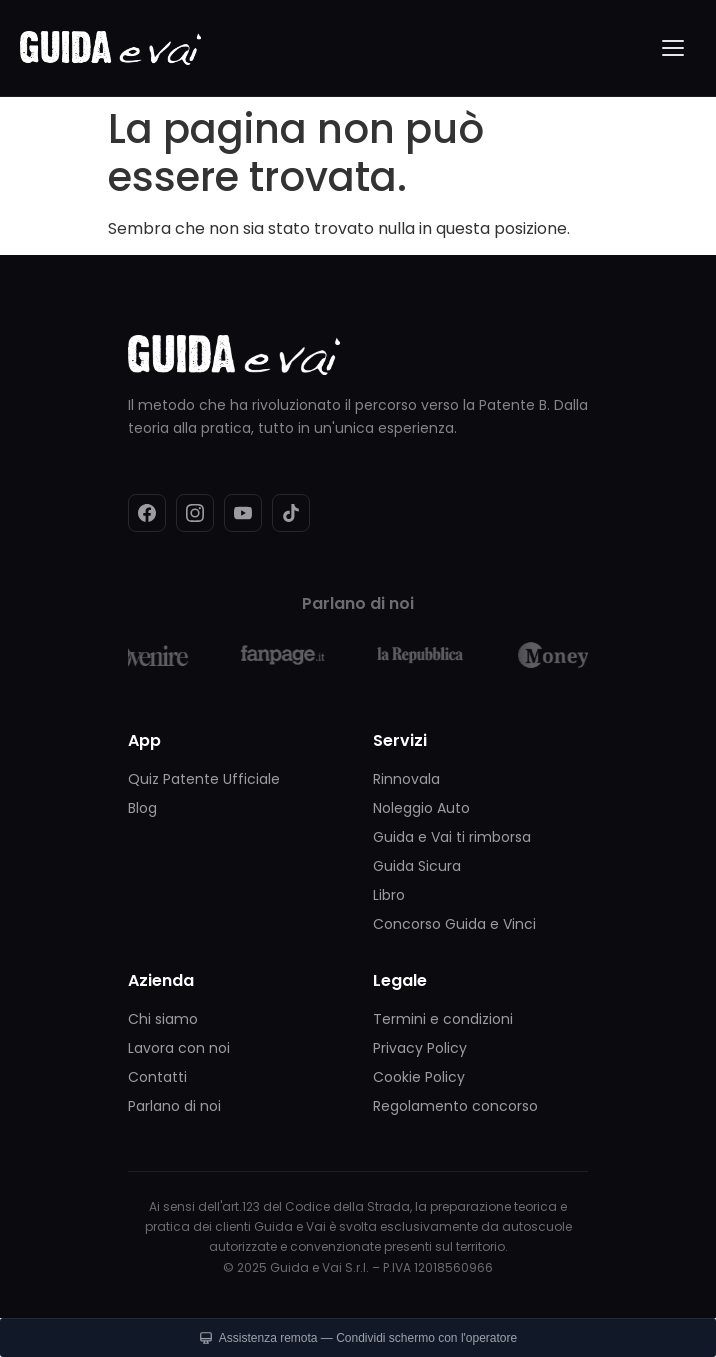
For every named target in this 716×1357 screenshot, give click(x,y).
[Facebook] (147, 513)
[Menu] (674, 48)
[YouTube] (243, 513)
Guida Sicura (417, 866)
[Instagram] (195, 513)
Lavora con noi (179, 1048)
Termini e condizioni (443, 1019)
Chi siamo (163, 1019)
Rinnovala (406, 779)
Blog (142, 808)
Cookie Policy (419, 1077)
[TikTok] (291, 513)
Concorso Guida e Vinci (454, 924)
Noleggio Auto (421, 808)
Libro (389, 895)
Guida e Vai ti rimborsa (452, 837)
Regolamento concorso (455, 1106)
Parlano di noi (174, 1106)
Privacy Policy (420, 1048)
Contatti (157, 1077)
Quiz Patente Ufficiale (204, 779)
